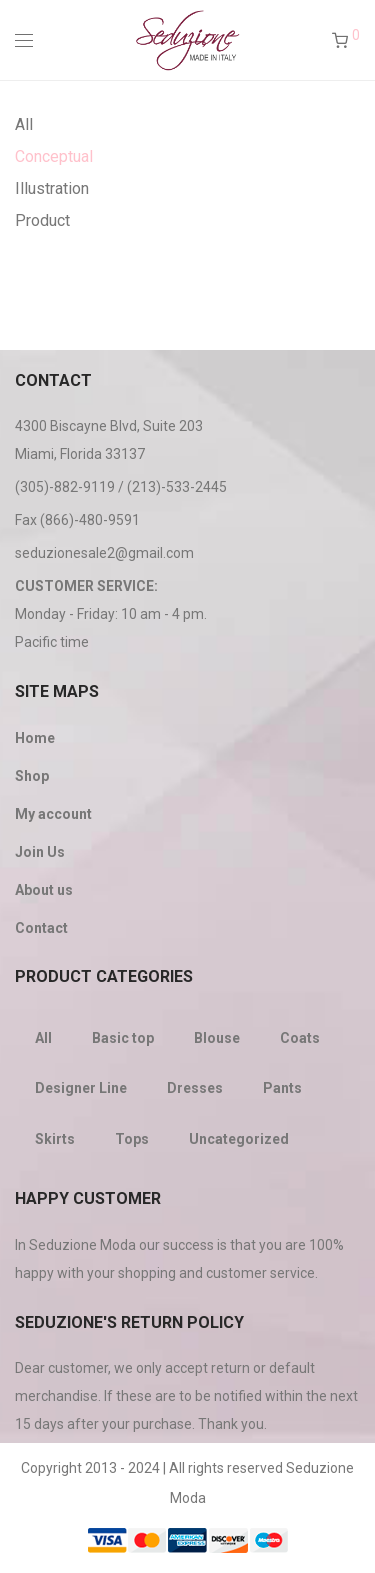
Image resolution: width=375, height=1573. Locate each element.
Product (42, 220)
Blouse (217, 1038)
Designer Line (81, 1088)
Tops (132, 1139)
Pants (282, 1088)
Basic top (123, 1038)
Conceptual (54, 156)
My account (53, 814)
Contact (41, 928)
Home (35, 738)
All (24, 124)
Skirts (55, 1139)
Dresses (195, 1088)
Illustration (52, 188)
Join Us (40, 852)
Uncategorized (239, 1139)
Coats (300, 1038)
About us (44, 890)
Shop (32, 776)
